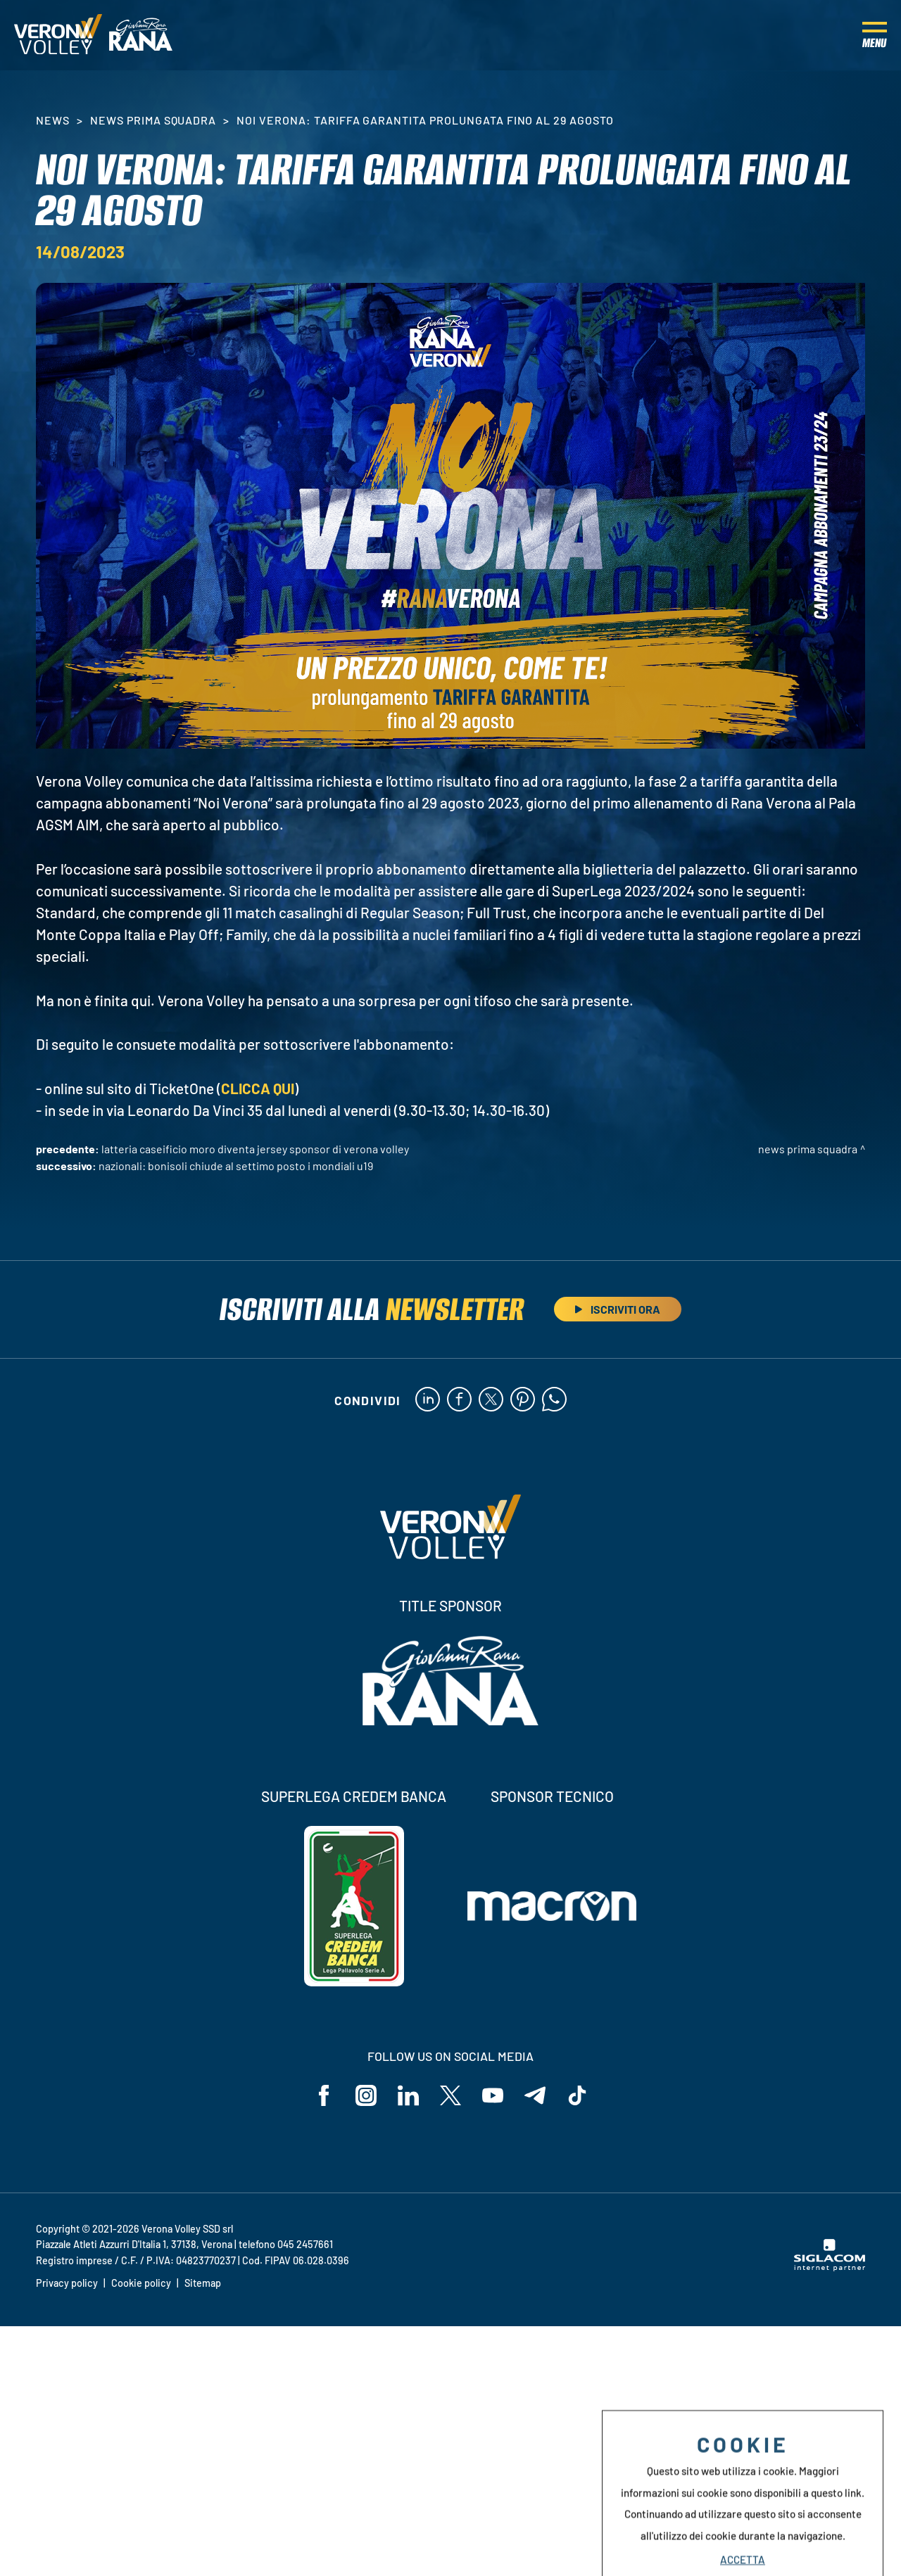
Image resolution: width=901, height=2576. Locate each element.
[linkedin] (427, 1400)
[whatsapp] (554, 1400)
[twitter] (491, 1400)
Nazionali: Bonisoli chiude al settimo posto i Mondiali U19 (236, 1165)
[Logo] (58, 35)
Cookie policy (141, 2283)
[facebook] (459, 1400)
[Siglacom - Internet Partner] (829, 2267)
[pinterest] (522, 1400)
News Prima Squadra (153, 120)
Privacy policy (67, 2283)
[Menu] (874, 35)
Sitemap (202, 2283)
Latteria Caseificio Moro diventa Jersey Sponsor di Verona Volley (255, 1148)
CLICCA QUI (257, 1088)
